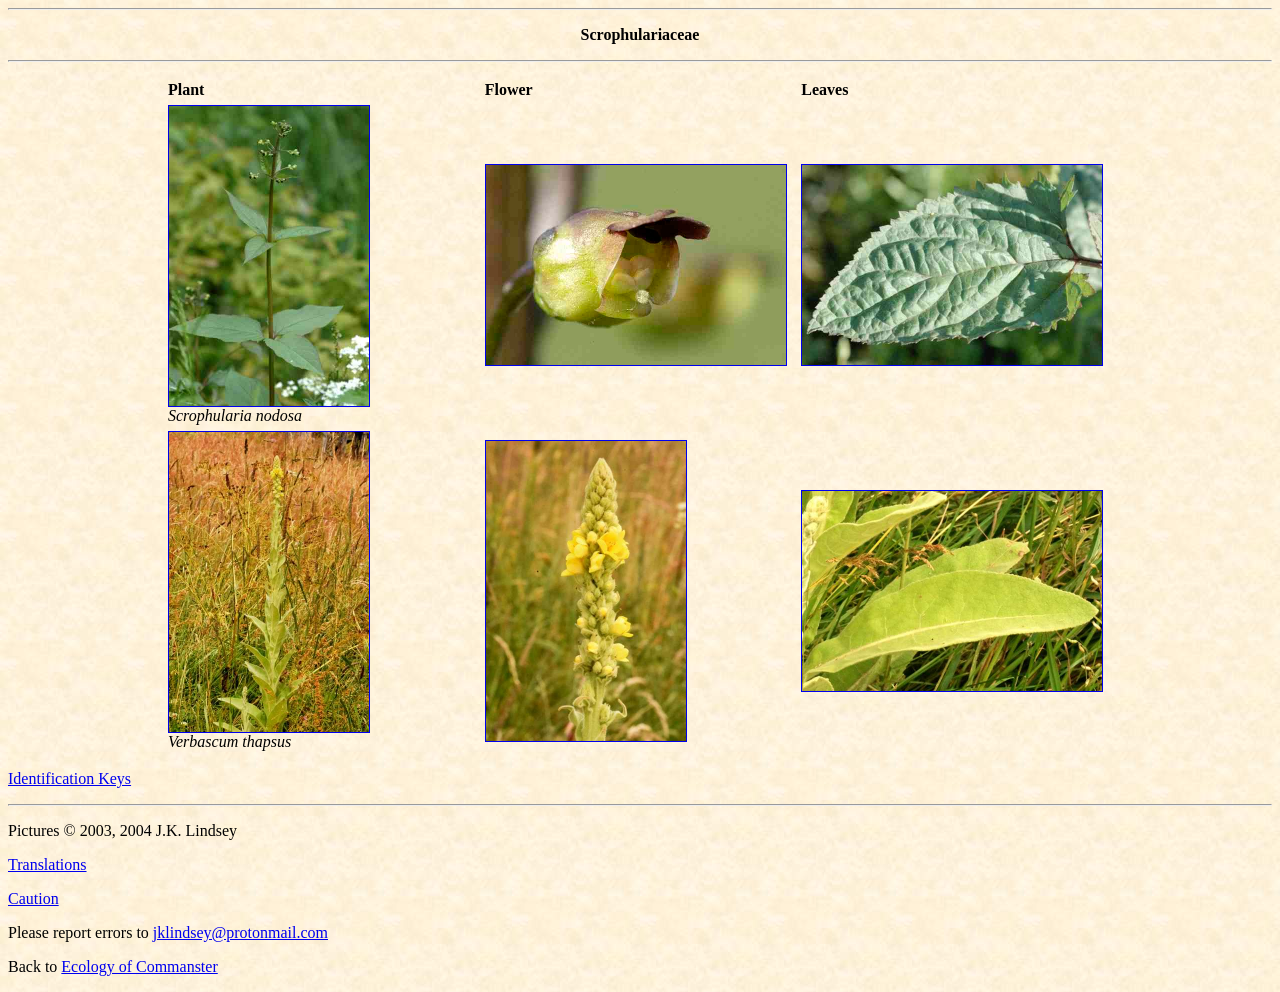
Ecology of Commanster (139, 966)
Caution (33, 898)
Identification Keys (69, 778)
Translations (47, 864)
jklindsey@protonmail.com (240, 932)
